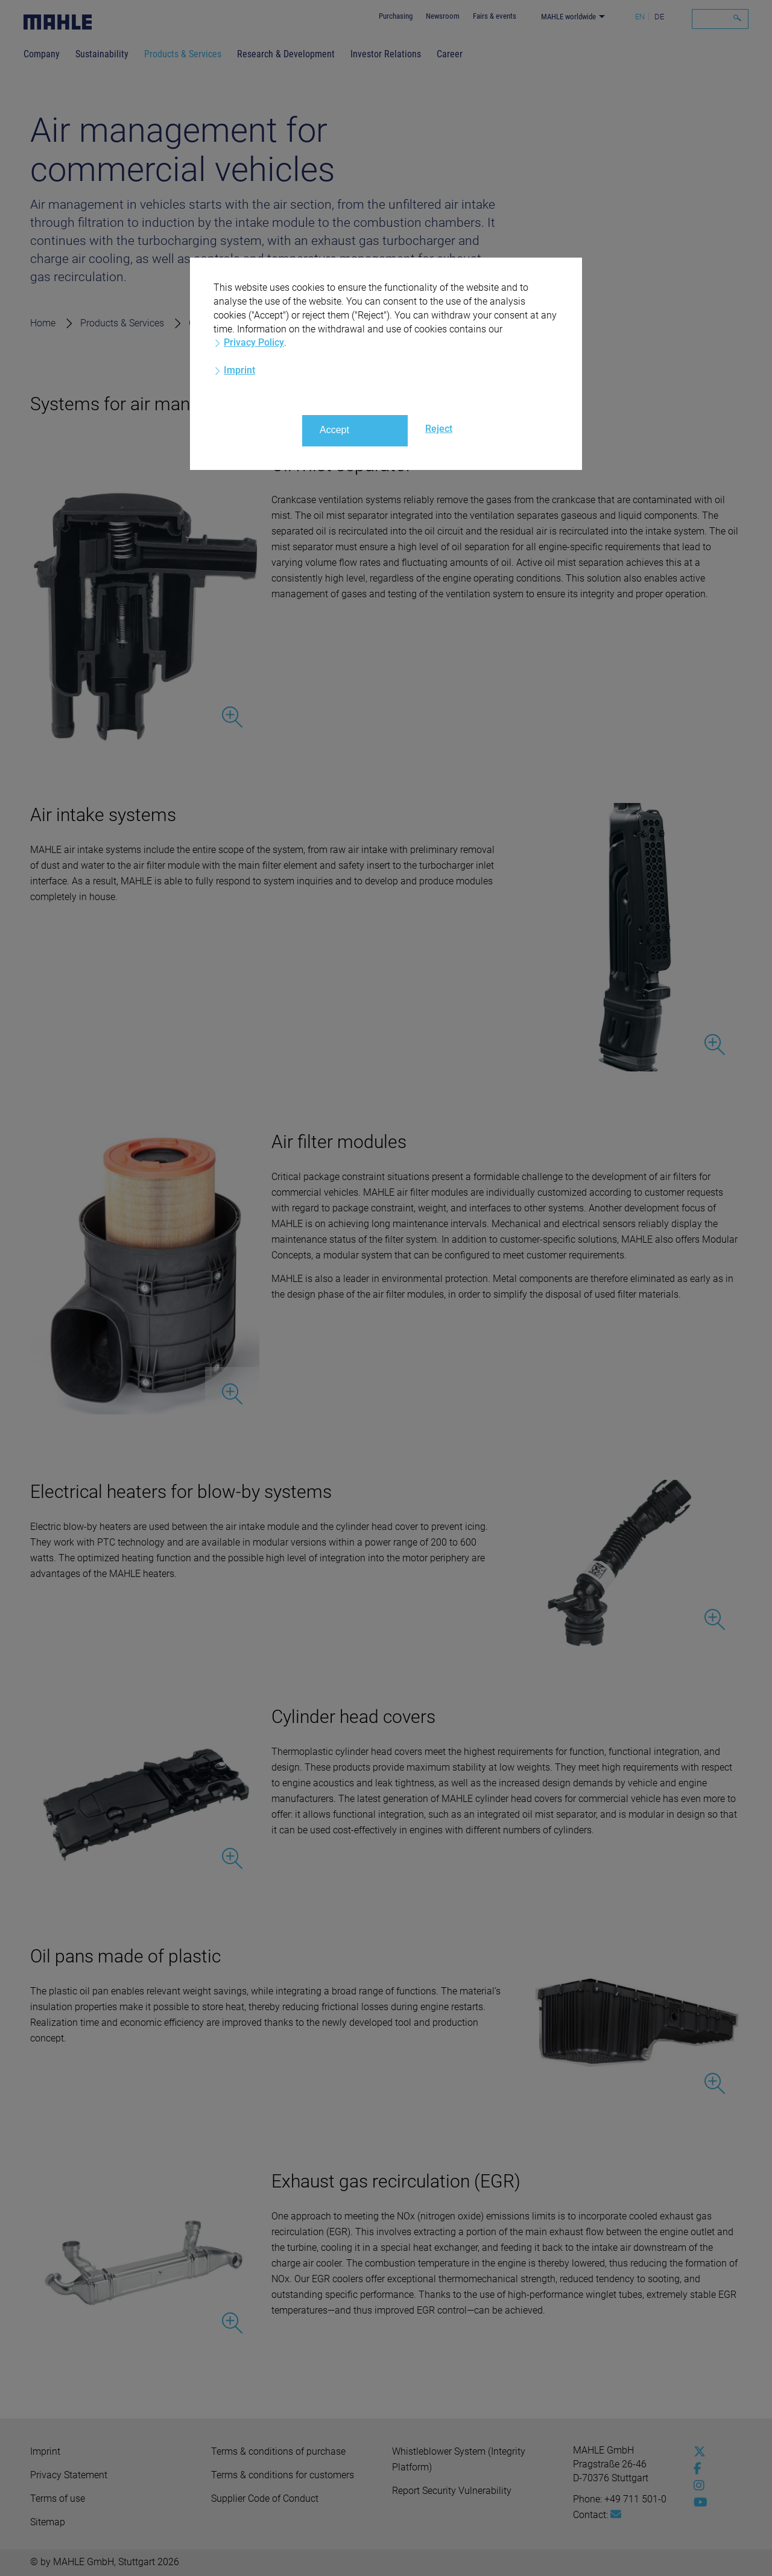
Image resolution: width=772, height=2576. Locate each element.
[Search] (720, 19)
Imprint (45, 2451)
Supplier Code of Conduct (264, 2498)
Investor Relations (385, 54)
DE (659, 16)
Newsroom (443, 16)
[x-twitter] (697, 2452)
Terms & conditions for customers (282, 2475)
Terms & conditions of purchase (278, 2451)
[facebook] (697, 2468)
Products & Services (182, 54)
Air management (337, 323)
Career (450, 54)
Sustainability (101, 54)
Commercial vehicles (233, 323)
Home (42, 323)
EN (640, 16)
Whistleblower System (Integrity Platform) (458, 2459)
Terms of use (57, 2498)
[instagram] (697, 2485)
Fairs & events (494, 16)
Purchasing (396, 16)
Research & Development (286, 54)
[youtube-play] (697, 2502)
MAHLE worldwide (568, 16)
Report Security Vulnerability (451, 2490)
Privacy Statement (68, 2475)
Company (42, 54)
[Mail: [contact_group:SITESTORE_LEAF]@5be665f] (616, 2514)
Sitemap (47, 2522)
